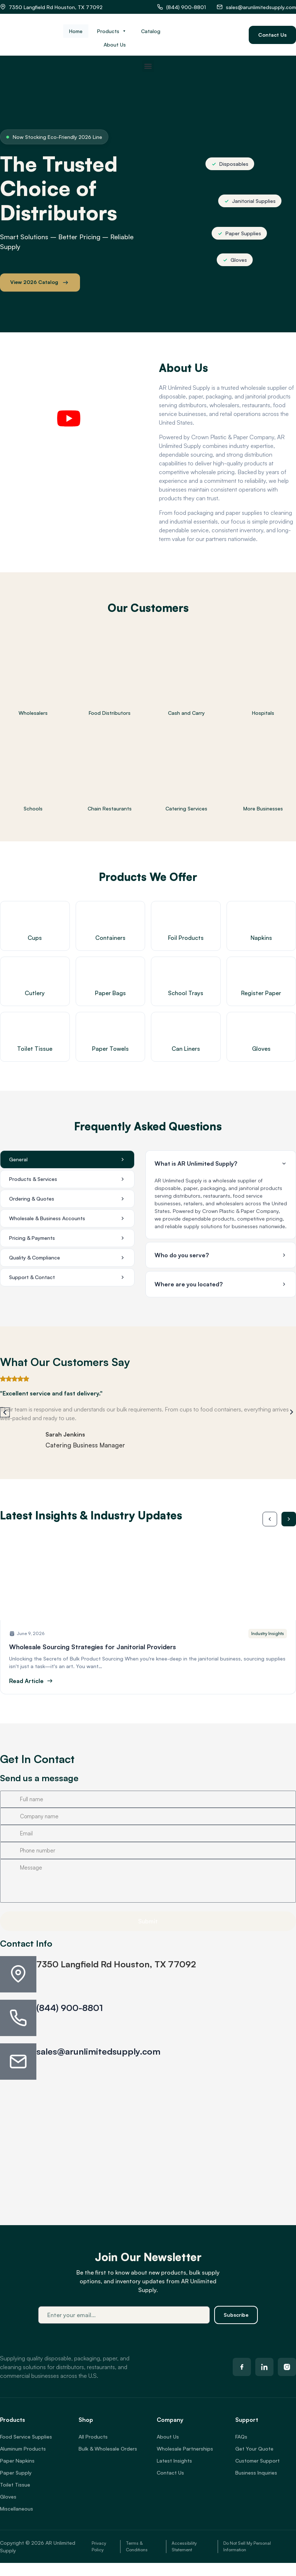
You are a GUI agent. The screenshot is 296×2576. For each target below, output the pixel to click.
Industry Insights (267, 1633)
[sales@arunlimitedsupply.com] (18, 2061)
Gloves (8, 2496)
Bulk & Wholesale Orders (108, 2448)
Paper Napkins (17, 2460)
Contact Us (170, 2472)
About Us (115, 44)
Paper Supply (16, 2472)
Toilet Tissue (15, 2484)
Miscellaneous (16, 2508)
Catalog (150, 31)
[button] (148, 66)
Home (76, 31)
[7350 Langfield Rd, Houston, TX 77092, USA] (148, 2141)
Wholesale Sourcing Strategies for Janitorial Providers (92, 1647)
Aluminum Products (23, 2448)
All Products (93, 2436)
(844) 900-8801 (69, 2007)
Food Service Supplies (26, 2436)
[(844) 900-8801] (18, 2018)
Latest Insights (174, 2460)
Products (112, 31)
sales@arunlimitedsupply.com (98, 2051)
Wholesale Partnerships (185, 2448)
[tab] (67, 1159)
